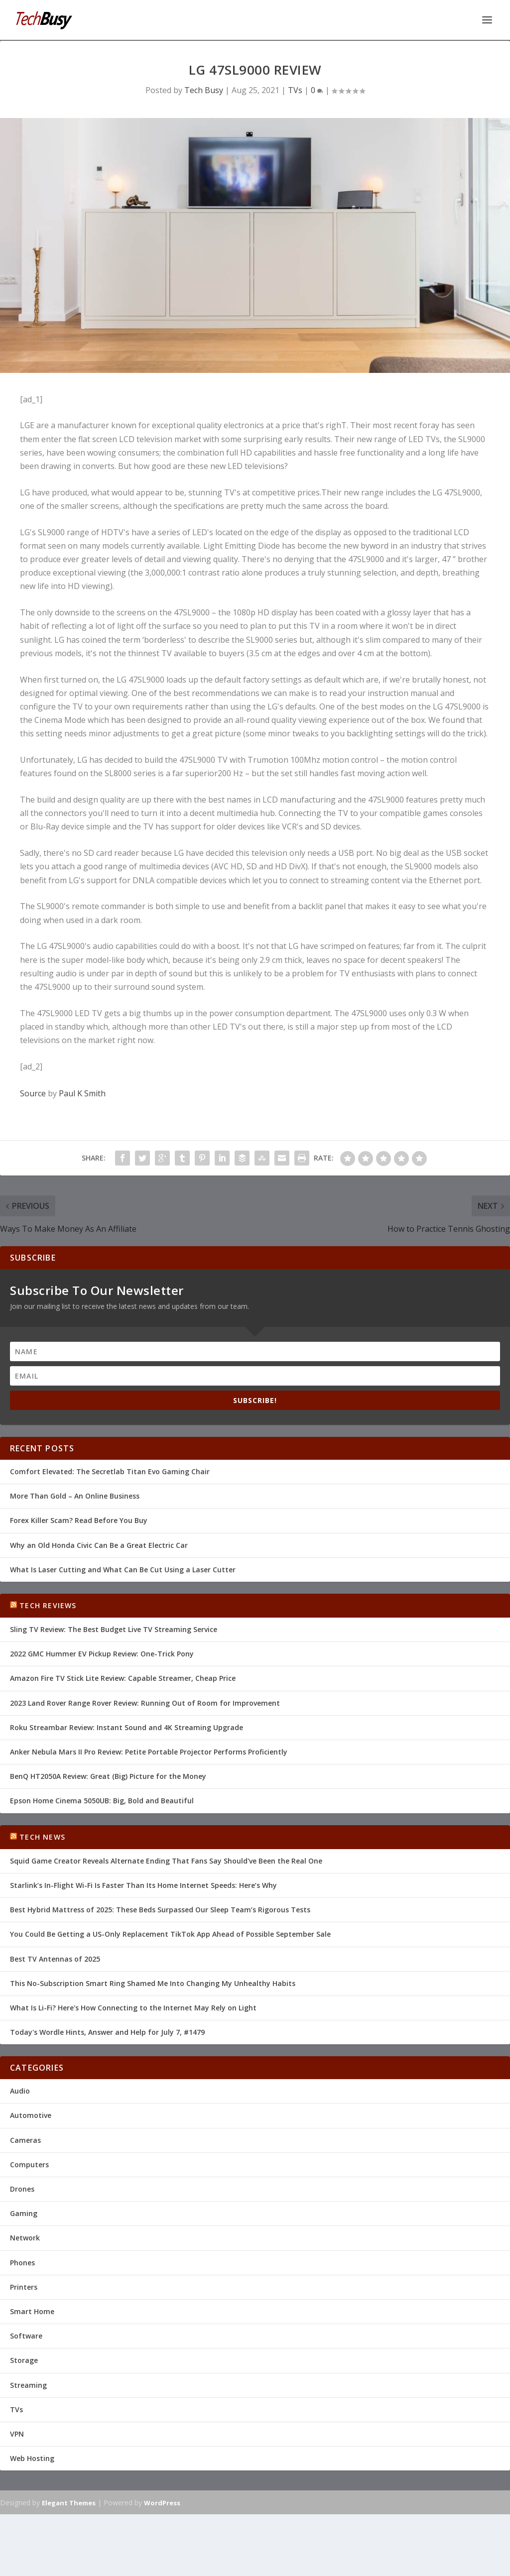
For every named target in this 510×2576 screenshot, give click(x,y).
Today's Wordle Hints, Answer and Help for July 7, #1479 (107, 2031)
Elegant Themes (69, 2501)
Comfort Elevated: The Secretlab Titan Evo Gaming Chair (110, 1470)
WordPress (162, 2501)
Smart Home (32, 2310)
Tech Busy (203, 89)
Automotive (30, 2114)
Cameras (25, 2139)
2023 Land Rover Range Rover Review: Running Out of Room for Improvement (145, 1702)
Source (33, 1092)
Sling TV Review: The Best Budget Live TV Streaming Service (113, 1628)
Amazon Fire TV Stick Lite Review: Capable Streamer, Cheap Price (123, 1677)
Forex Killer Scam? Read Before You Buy (78, 1519)
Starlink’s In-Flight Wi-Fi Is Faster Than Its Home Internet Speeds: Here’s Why (143, 1884)
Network (25, 2236)
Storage (24, 2359)
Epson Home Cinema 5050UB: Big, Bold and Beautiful (102, 1799)
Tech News (42, 1836)
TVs (295, 89)
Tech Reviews (47, 1604)
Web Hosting (32, 2457)
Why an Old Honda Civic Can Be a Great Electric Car (99, 1544)
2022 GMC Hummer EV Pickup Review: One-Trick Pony (102, 1652)
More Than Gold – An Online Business (74, 1495)
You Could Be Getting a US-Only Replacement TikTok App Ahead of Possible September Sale (170, 1933)
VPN (17, 2433)
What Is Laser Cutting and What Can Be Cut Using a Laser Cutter (123, 1568)
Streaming (28, 2384)
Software (26, 2335)
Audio (20, 2090)
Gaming (23, 2212)
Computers (29, 2163)
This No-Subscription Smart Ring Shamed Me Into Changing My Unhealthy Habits (152, 1982)
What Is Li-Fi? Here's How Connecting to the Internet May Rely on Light (133, 2006)
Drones (22, 2188)
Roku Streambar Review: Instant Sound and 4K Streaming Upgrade (126, 1726)
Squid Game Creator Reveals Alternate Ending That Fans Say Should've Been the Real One (166, 1860)
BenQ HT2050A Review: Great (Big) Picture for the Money (108, 1775)
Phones (22, 2261)
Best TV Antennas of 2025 (55, 1958)
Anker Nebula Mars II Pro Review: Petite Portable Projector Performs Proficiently (148, 1751)
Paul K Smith (82, 1092)
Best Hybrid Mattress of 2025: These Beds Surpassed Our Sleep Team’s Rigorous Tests (160, 1908)
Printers (23, 2286)
